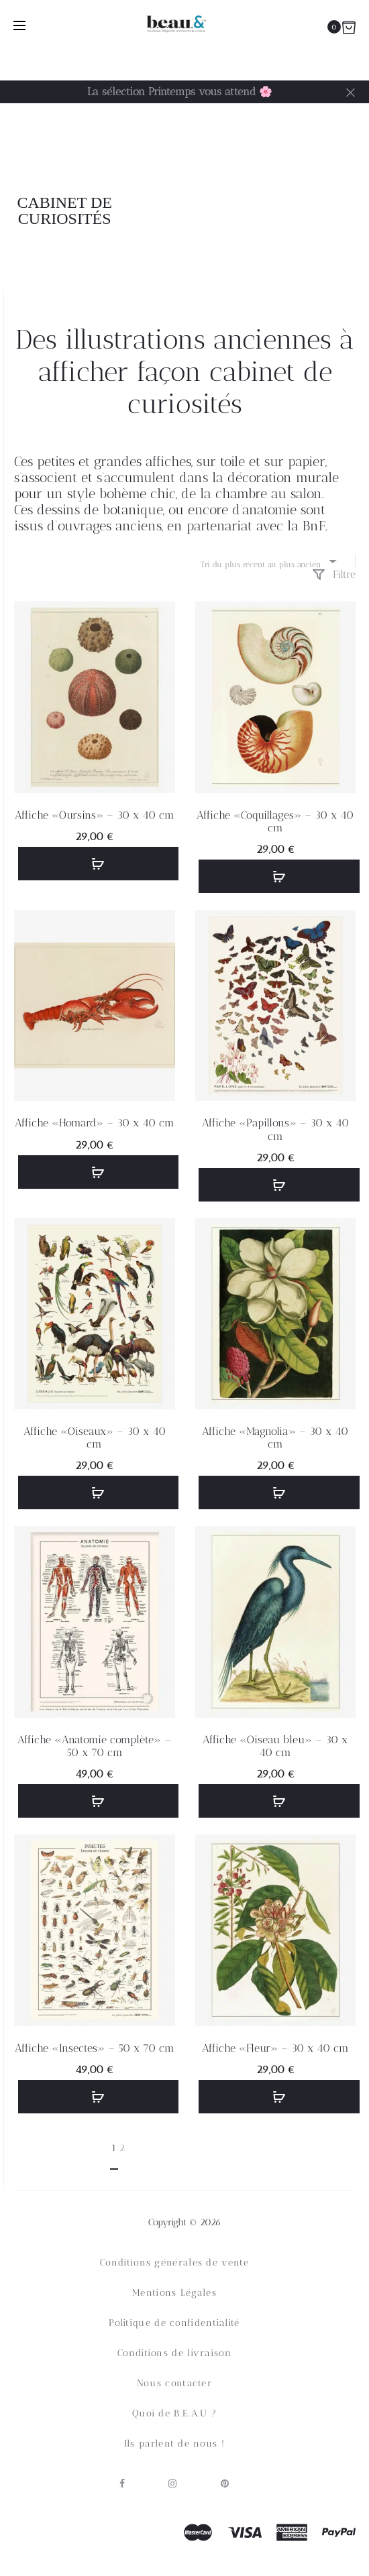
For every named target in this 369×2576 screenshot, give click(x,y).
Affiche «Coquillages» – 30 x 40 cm (275, 821)
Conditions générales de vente (174, 2262)
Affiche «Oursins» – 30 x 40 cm (94, 815)
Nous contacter (174, 2383)
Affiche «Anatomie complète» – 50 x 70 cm (94, 1746)
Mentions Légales (174, 2292)
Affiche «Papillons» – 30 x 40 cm (275, 1129)
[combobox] (268, 561)
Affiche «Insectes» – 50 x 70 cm (94, 2048)
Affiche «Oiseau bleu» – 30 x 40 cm (275, 1746)
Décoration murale (275, 192)
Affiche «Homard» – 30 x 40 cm (94, 1122)
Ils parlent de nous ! (174, 2443)
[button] (98, 863)
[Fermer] (351, 91)
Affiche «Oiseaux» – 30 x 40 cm (94, 1437)
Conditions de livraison (174, 2353)
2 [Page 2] (122, 2148)
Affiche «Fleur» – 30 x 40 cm (275, 2048)
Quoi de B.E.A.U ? (174, 2413)
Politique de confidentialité (174, 2323)
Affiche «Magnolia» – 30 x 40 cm (275, 1437)
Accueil (171, 192)
